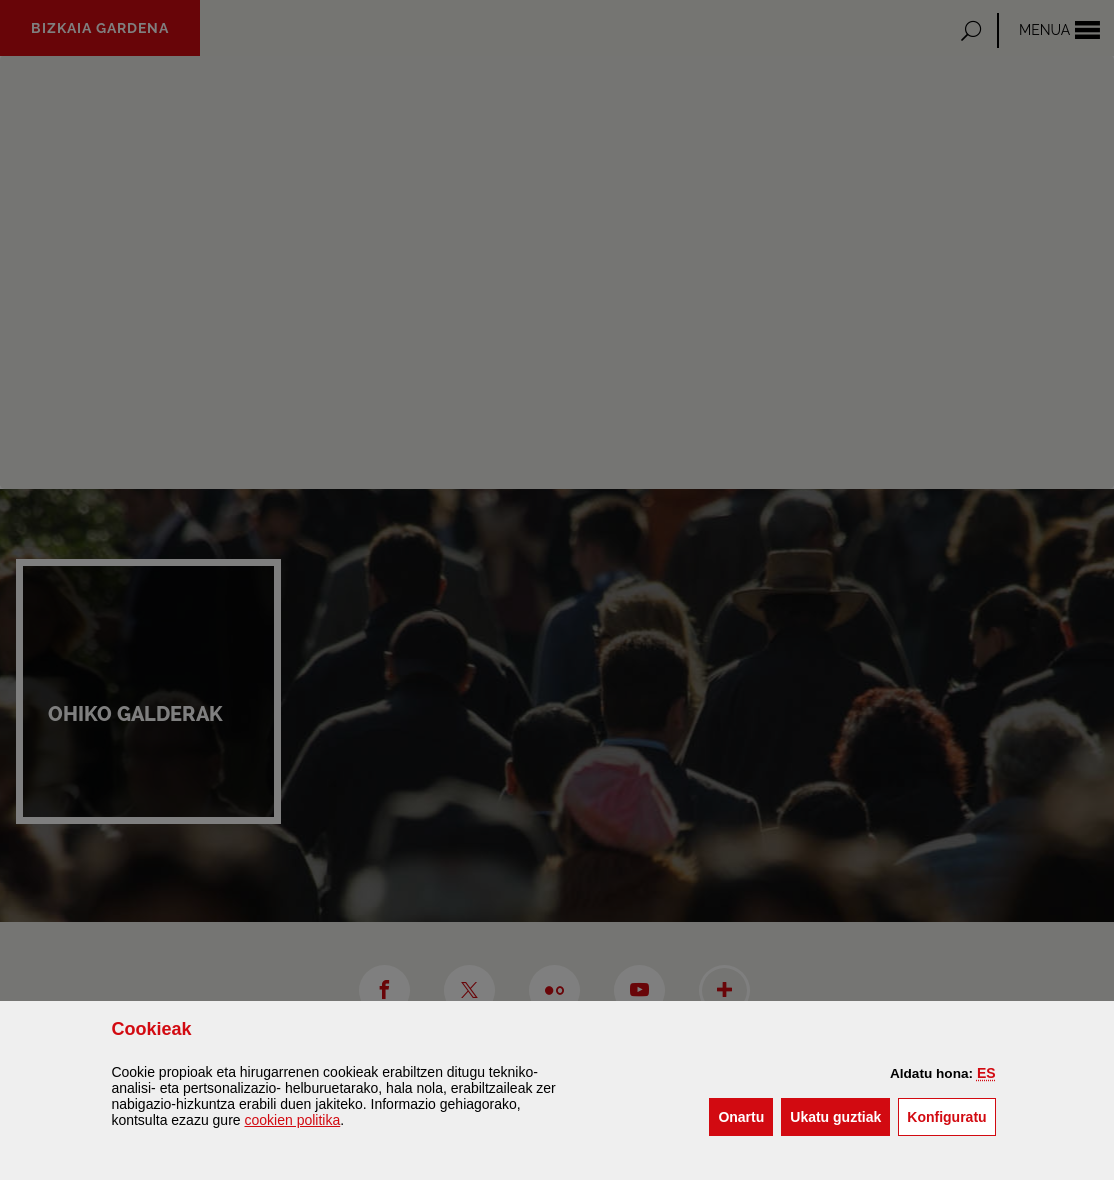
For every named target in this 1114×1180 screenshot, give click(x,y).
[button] (986, 1073)
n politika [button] (292, 1120)
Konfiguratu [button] (951, 1115)
